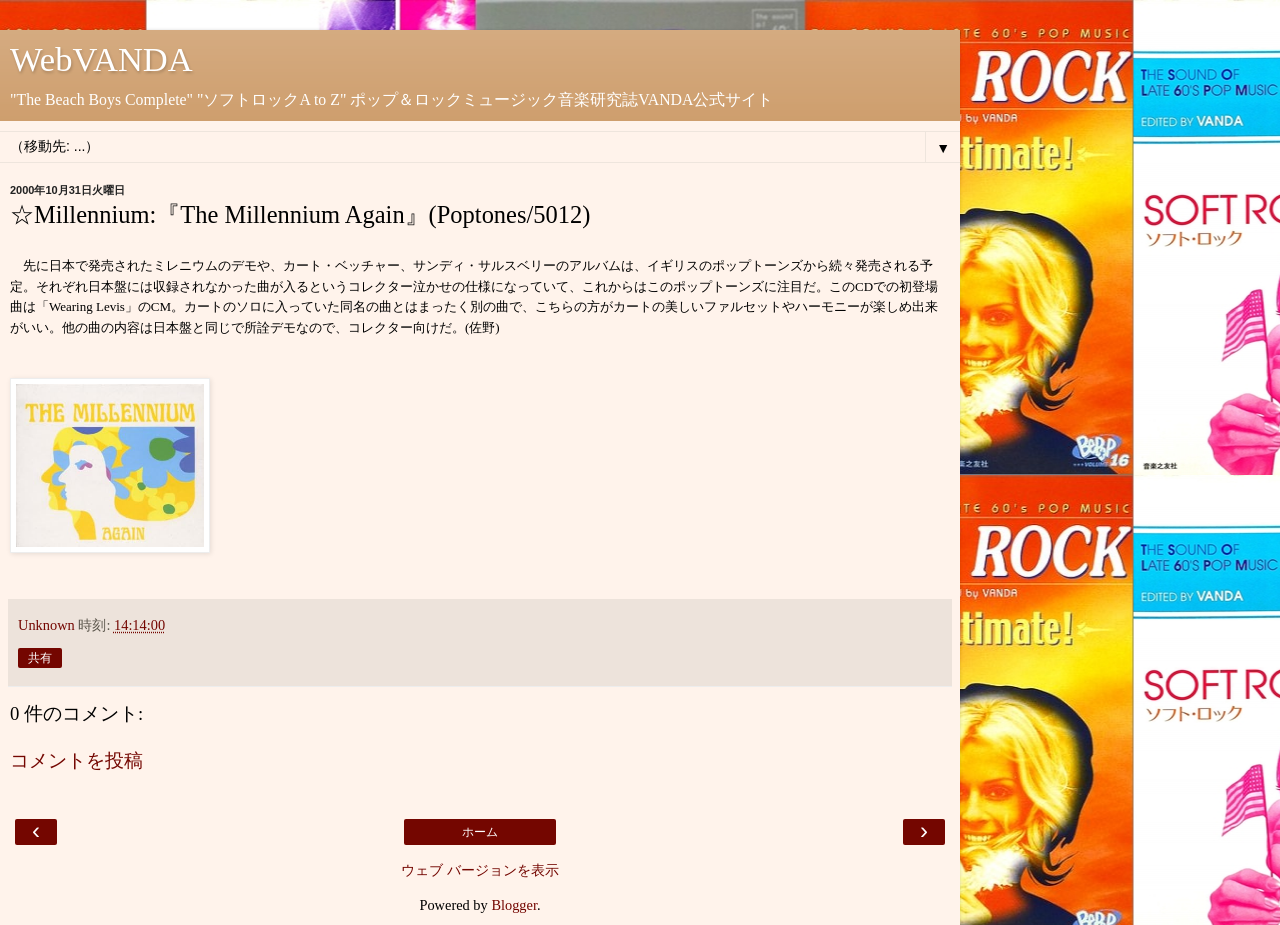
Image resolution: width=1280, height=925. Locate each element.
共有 (40, 658)
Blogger (514, 905)
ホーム (480, 832)
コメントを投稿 (76, 760)
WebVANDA (101, 59)
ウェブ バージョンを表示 (480, 870)
